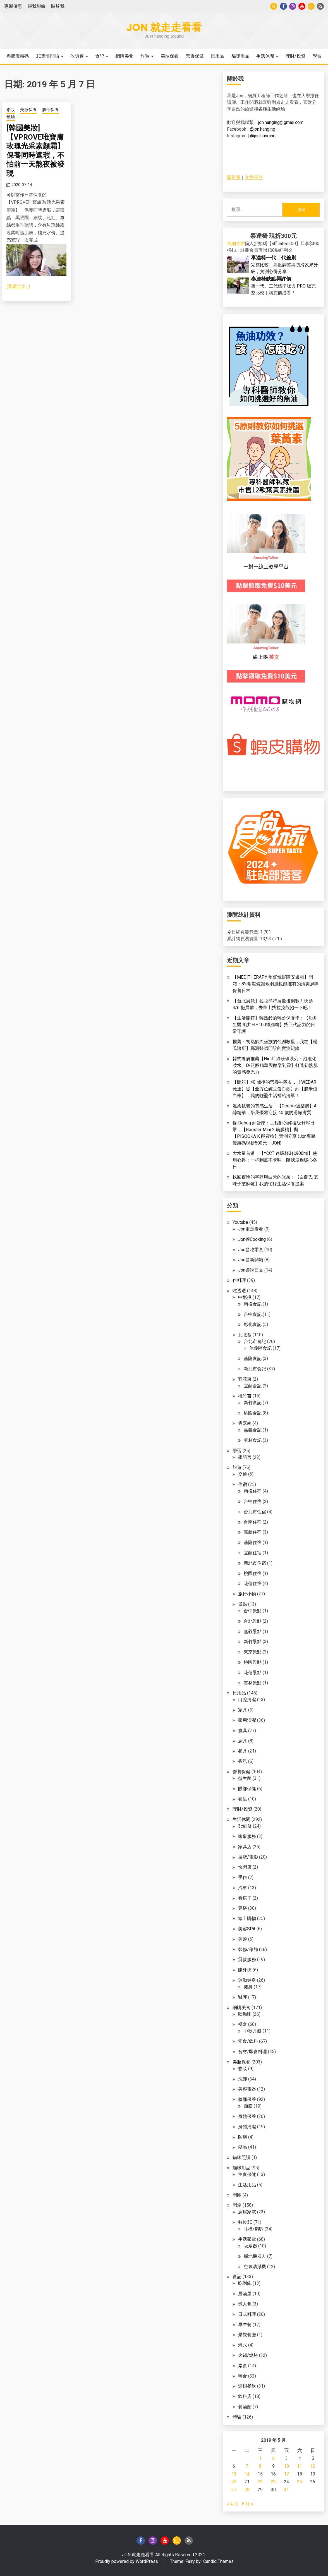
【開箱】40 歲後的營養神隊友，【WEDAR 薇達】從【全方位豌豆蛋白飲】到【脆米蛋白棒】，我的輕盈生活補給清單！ (275, 1088)
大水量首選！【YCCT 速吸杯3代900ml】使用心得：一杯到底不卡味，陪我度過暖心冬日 (275, 1160)
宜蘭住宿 (253, 1552)
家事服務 (247, 1836)
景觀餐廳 (247, 2334)
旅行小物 (247, 1593)
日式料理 (247, 2314)
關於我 (57, 6)
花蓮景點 (253, 1672)
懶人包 (245, 2304)
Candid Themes (218, 2561)
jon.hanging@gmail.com (280, 122)
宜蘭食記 (253, 1385)
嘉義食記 (253, 1430)
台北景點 (253, 1621)
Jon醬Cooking (252, 1239)
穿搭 (242, 1908)
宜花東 (245, 1379)
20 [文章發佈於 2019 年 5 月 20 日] (233, 2481)
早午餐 (245, 2324)
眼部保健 (247, 1788)
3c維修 (245, 1826)
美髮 (242, 1939)
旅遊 (144, 56)
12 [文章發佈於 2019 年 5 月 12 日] (312, 2466)
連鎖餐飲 (247, 2386)
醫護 (242, 1997)
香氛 (242, 1761)
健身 (248, 1987)
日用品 (217, 56)
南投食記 (253, 1304)
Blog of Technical (320, 6)
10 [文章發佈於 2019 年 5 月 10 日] (286, 2466)
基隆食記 (253, 1358)
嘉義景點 (253, 1631)
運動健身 (247, 1980)
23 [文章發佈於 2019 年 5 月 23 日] (273, 2481)
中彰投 (245, 1297)
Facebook (283, 6)
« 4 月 (232, 2503)
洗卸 (242, 2079)
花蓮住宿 (253, 1583)
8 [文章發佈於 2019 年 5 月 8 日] (260, 2466)
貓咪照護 (241, 2157)
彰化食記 (253, 1324)
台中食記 (253, 1314)
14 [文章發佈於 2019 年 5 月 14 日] (247, 2474)
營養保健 (195, 56)
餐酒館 (245, 2406)
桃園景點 (253, 1662)
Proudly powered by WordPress (127, 2561)
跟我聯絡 (37, 6)
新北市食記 (255, 1368)
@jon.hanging (262, 129)
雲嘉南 (245, 1423)
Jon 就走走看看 (164, 27)
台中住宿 (253, 1501)
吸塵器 (250, 2246)
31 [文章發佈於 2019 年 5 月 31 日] (286, 2489)
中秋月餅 (253, 2031)
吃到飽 (245, 2283)
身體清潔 (247, 2126)
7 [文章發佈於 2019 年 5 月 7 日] (247, 2466)
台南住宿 (253, 1522)
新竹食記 (253, 1402)
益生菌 (245, 1778)
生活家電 (247, 2239)
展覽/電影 (248, 1857)
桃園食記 (253, 1413)
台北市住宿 (255, 1511)
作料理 (239, 1280)
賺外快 (245, 1969)
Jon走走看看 (250, 1229)
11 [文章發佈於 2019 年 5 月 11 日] (299, 2466)
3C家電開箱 (47, 56)
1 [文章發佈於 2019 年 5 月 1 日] (260, 2458)
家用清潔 (247, 1720)
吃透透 (77, 56)
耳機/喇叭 (254, 2229)
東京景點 (253, 1652)
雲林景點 (253, 1683)
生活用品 (247, 2184)
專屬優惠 (13, 6)
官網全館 (236, 243)
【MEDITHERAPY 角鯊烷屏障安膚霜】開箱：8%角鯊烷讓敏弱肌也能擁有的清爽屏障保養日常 (276, 984)
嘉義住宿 (253, 1532)
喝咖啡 (245, 2014)
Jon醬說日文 (250, 1270)
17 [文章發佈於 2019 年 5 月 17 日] (286, 2474)
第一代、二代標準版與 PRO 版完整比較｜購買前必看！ (283, 285)
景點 (242, 1604)
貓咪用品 (240, 56)
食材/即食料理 (252, 2051)
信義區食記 (260, 1348)
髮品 (242, 2147)
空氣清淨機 (255, 2266)
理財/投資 (295, 56)
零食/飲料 (248, 2041)
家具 (242, 1710)
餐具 (242, 1751)
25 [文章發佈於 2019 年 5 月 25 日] (299, 2481)
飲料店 (245, 2396)
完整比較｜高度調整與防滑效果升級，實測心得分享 (284, 264)
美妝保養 (170, 56)
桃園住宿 (253, 1573)
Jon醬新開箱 (250, 1259)
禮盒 (242, 2024)
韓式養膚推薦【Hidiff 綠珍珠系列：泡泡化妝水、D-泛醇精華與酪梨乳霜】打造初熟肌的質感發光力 (275, 1065)
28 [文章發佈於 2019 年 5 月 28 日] (247, 2489)
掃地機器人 (255, 2256)
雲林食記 (253, 1440)
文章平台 (254, 177)
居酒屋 (245, 2293)
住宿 (242, 1484)
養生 (242, 1799)
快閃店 (245, 1867)
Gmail (311, 6)
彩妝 (10, 109)
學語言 (245, 1457)
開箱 (237, 2205)
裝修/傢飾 (248, 1949)
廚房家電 (247, 2212)
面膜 (248, 2106)
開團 (237, 2195)
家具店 (245, 1846)
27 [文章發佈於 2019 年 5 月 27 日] (233, 2489)
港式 (242, 2345)
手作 (242, 1877)
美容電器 (247, 2089)
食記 (99, 56)
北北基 (245, 1334)
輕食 (242, 2376)
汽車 (242, 1887)
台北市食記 (255, 1341)
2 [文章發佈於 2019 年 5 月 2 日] (273, 2458)
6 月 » (247, 2503)
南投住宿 (253, 1491)
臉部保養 (50, 109)
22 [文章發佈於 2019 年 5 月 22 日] (260, 2481)
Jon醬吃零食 (250, 1249)
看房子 (245, 1898)
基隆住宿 (253, 1542)
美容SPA (246, 1928)
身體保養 (247, 2116)
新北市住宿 (255, 1563)
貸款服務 (247, 1959)
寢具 (242, 1730)
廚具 (242, 1741)
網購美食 (124, 56)
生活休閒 (265, 56)
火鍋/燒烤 (248, 2355)
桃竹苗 (245, 1396)
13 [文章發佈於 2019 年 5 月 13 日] (233, 2474)
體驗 (10, 117)
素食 (242, 2365)
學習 (317, 56)
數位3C (245, 2222)
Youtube (301, 6)
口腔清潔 (247, 1699)
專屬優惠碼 (17, 56)
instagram (292, 6)
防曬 (242, 2137)
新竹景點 (253, 1641)
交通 (242, 1474)
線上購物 (247, 1918)
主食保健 (247, 2174)
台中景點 (253, 1610)
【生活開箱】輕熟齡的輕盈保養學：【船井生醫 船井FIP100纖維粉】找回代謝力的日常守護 (275, 1024)
